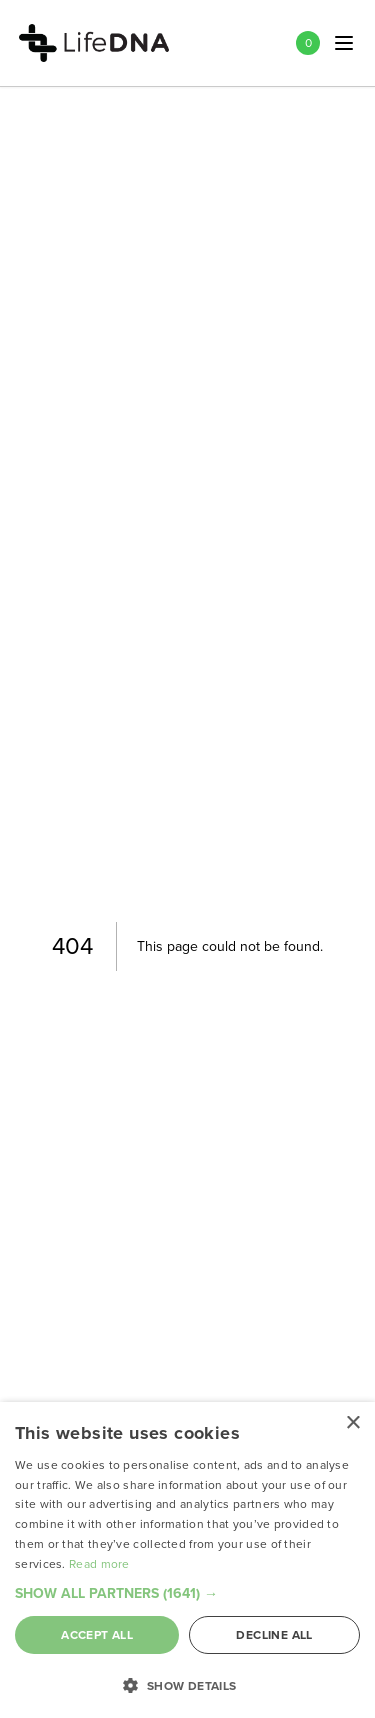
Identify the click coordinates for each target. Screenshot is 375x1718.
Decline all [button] (274, 1635)
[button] (187, 1593)
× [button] (352, 1423)
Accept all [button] (97, 1635)
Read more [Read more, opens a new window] (99, 1564)
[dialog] (187, 1560)
